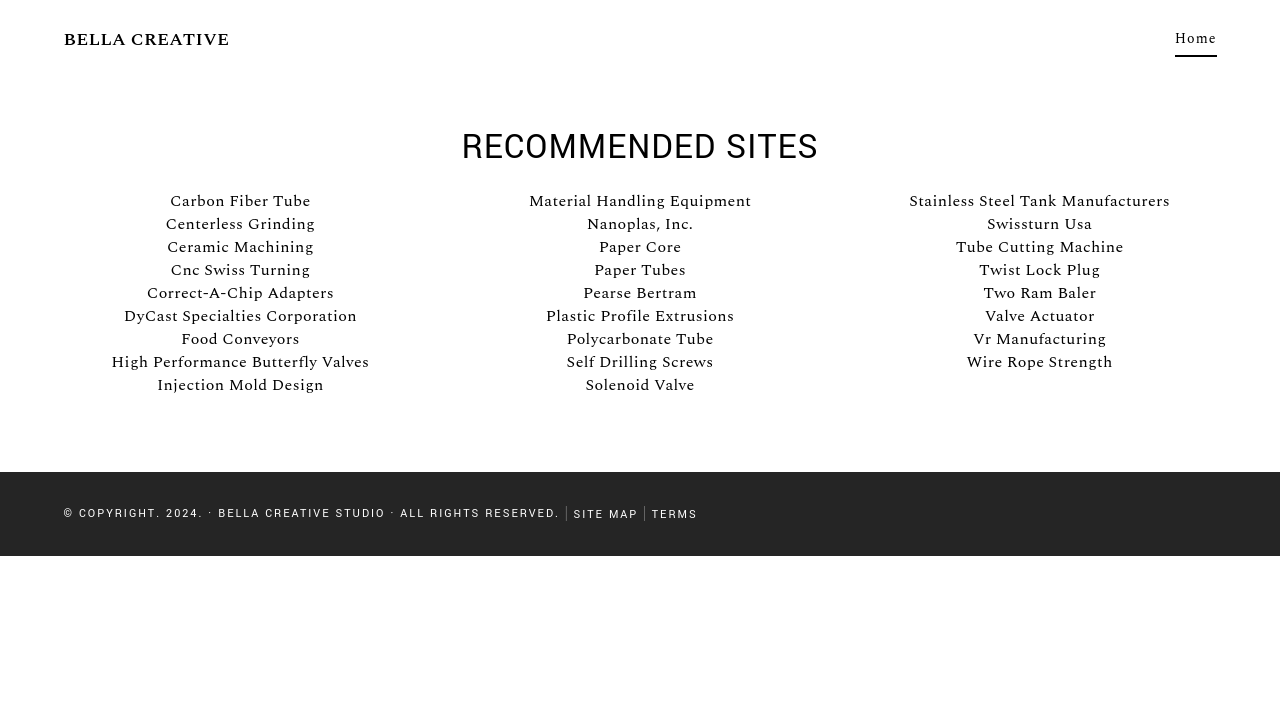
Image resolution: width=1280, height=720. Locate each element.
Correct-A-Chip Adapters (240, 293)
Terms (675, 513)
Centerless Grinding (241, 224)
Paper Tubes (640, 270)
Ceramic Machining (240, 247)
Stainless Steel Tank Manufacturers (1039, 201)
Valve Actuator (1040, 316)
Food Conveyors (240, 339)
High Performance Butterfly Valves (240, 362)
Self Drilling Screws (640, 362)
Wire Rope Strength (1040, 362)
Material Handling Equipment (640, 201)
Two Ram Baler (1039, 293)
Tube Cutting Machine (1040, 247)
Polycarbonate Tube (639, 339)
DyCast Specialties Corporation (240, 316)
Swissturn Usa (1039, 224)
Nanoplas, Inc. (640, 224)
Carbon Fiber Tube (240, 201)
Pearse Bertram (640, 293)
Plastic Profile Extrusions (640, 316)
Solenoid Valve (639, 385)
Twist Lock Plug (1039, 270)
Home (1196, 38)
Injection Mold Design (240, 385)
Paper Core (640, 247)
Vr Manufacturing (1039, 339)
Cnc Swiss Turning (240, 270)
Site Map (605, 513)
